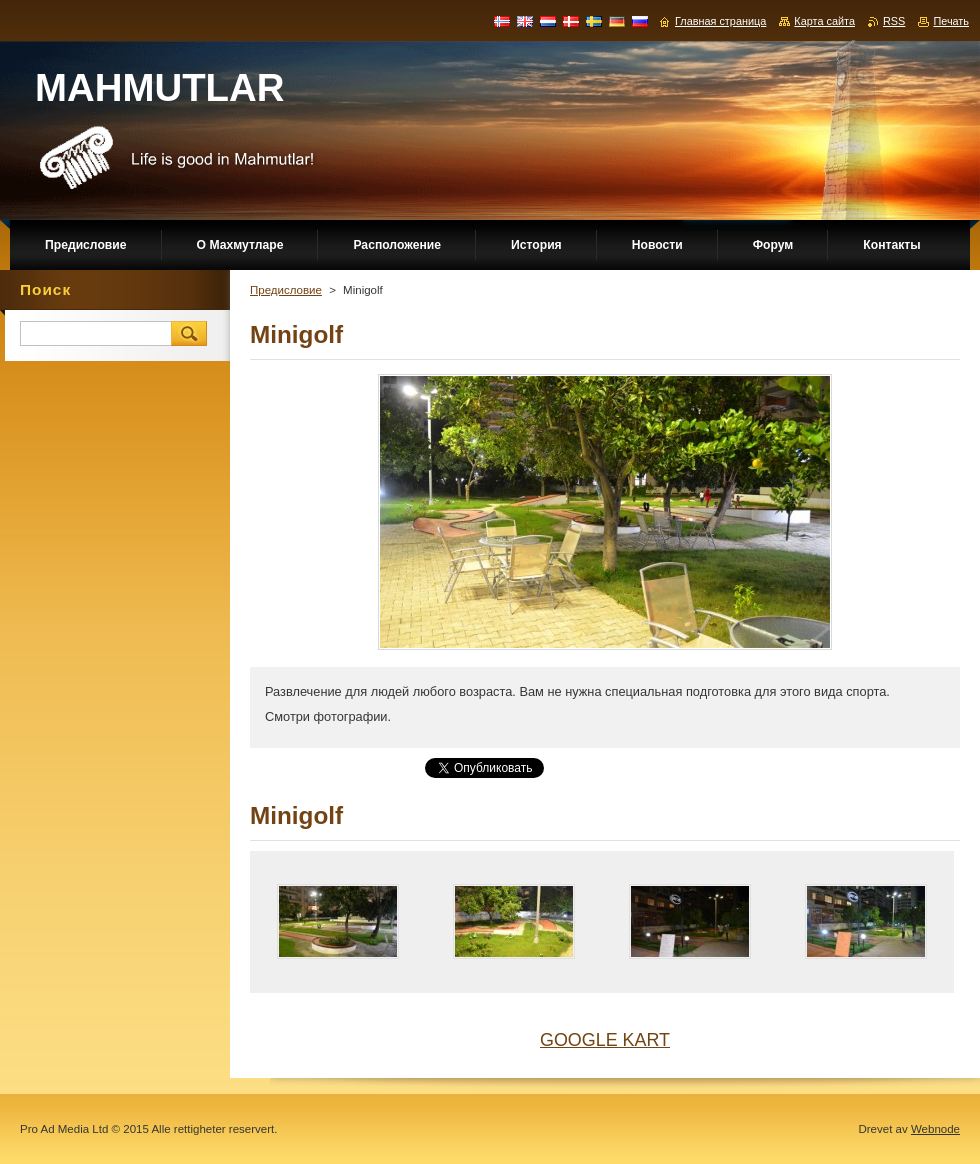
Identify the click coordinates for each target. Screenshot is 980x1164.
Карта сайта (824, 21)
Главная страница (720, 21)
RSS (894, 21)
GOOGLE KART (605, 1040)
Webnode (935, 1129)
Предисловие (286, 290)
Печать (951, 21)
